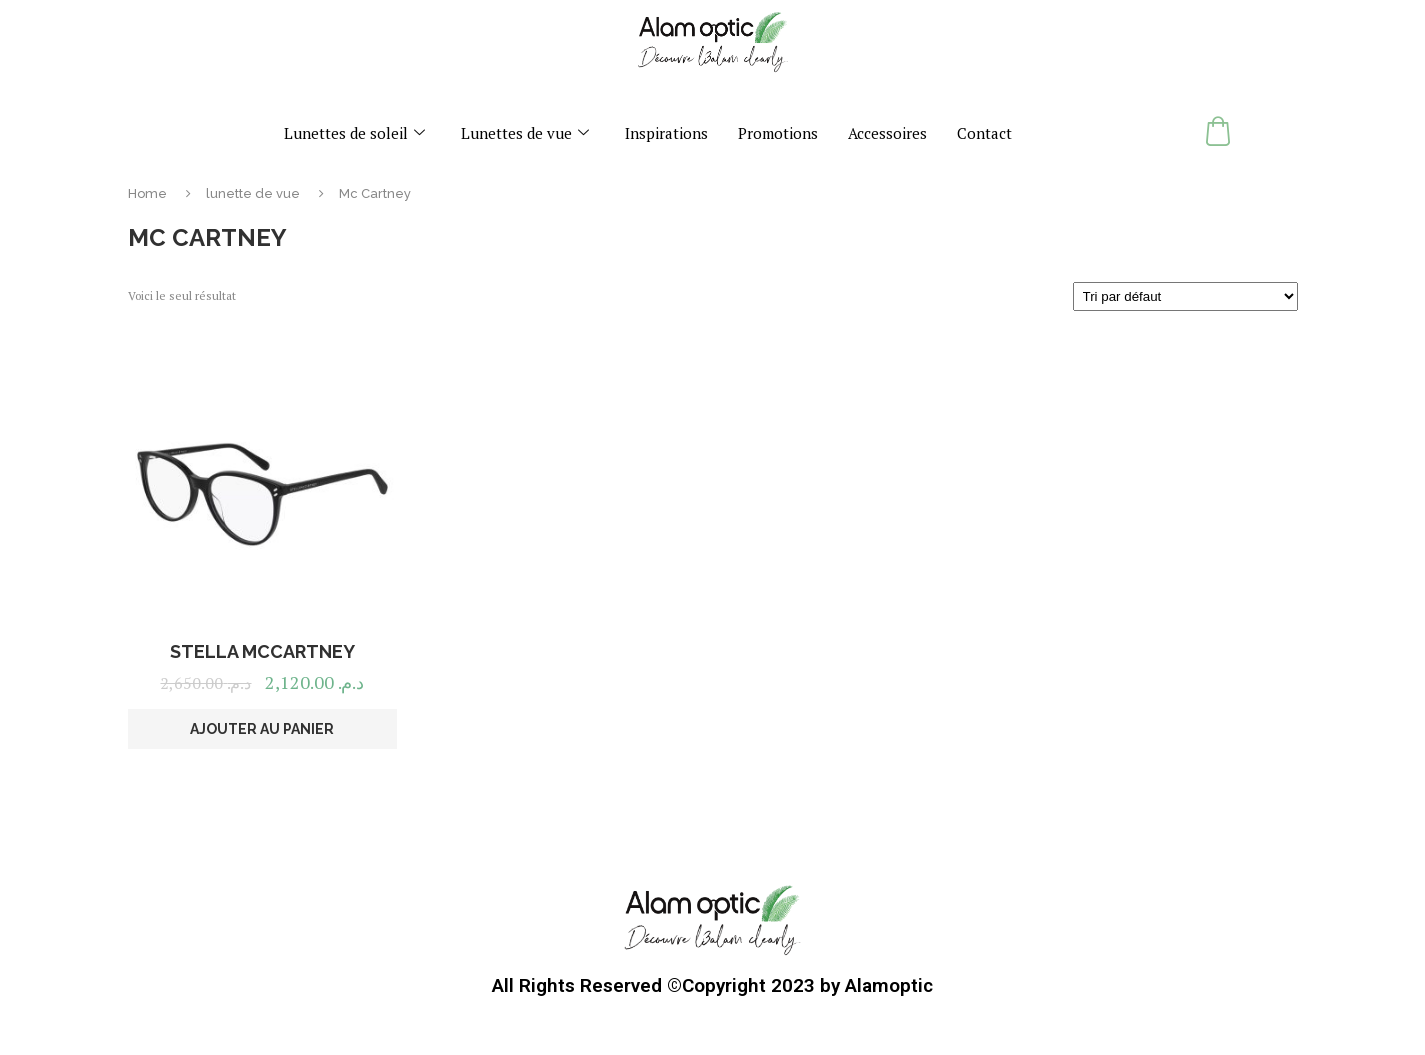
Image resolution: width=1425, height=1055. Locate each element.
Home (147, 193)
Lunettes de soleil (354, 133)
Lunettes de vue (525, 133)
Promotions (778, 133)
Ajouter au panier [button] (262, 729)
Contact (984, 133)
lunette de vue (253, 193)
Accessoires (887, 133)
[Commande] (1185, 296)
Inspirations (666, 133)
